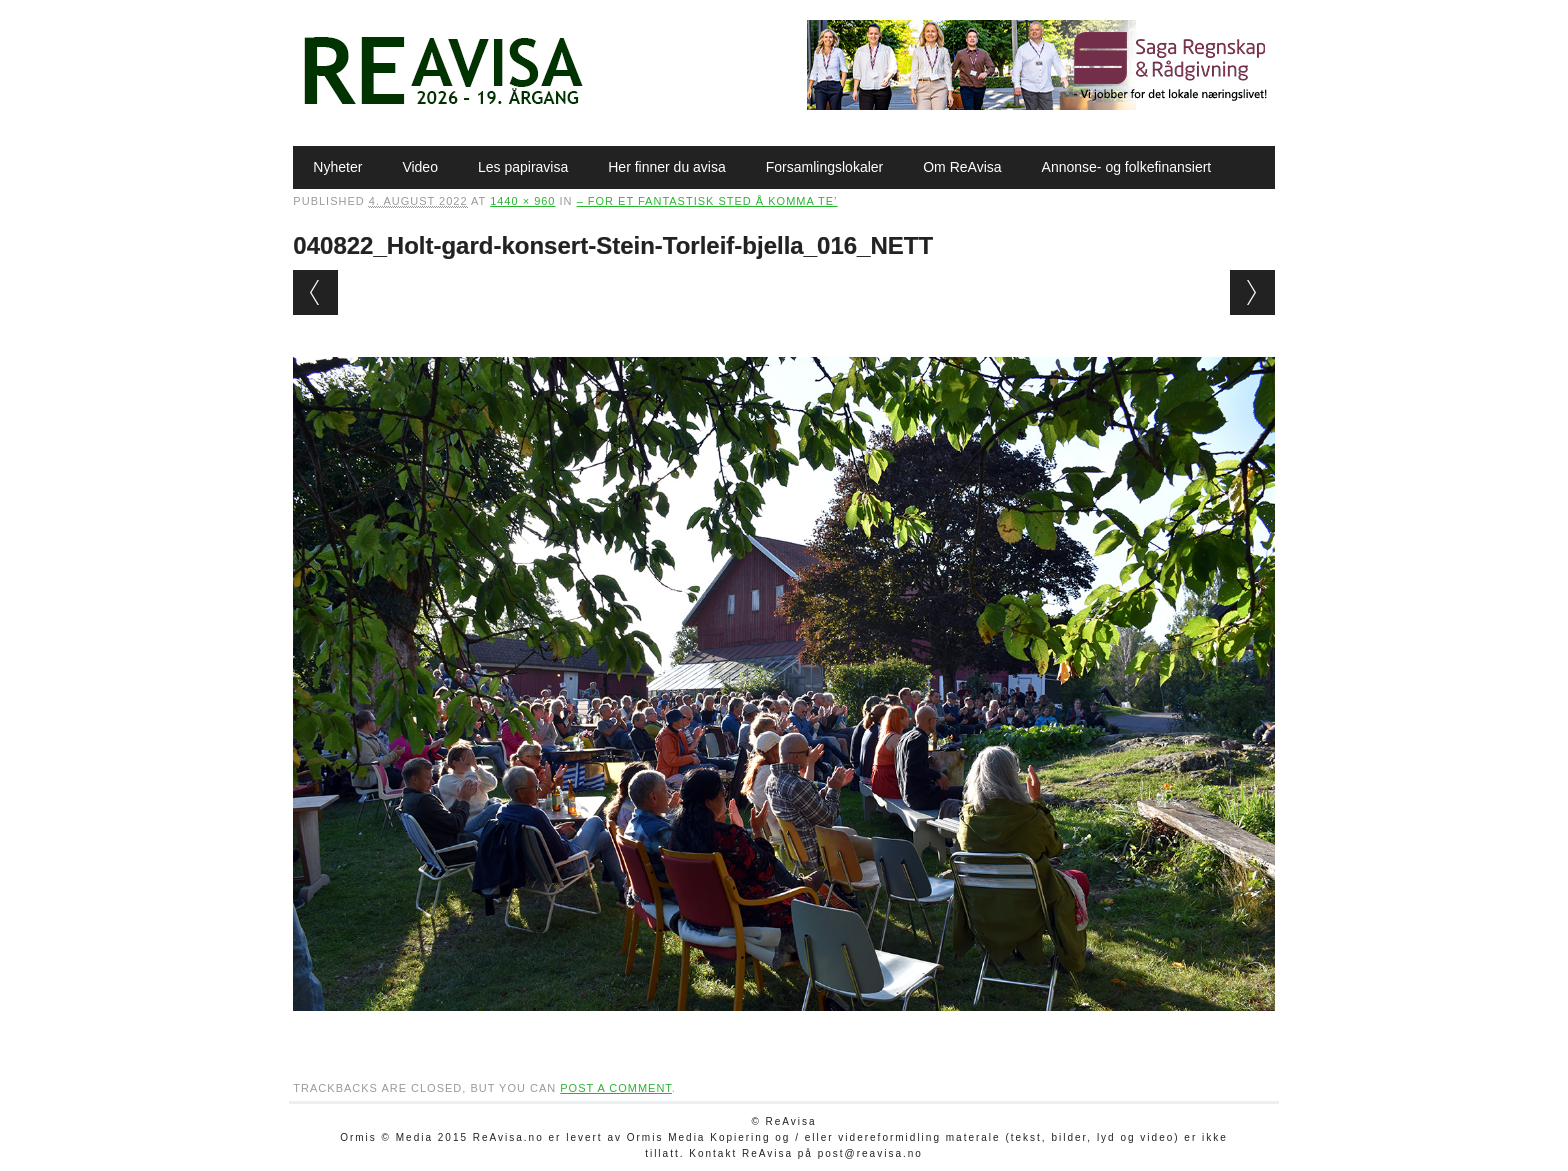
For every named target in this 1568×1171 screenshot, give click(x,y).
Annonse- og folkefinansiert (1127, 167)
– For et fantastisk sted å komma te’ (707, 201)
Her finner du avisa (667, 167)
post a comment (616, 1088)
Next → (1252, 292)
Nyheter (337, 167)
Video (420, 167)
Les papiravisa (523, 167)
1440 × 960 (522, 201)
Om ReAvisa (962, 167)
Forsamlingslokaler (824, 167)
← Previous (315, 292)
